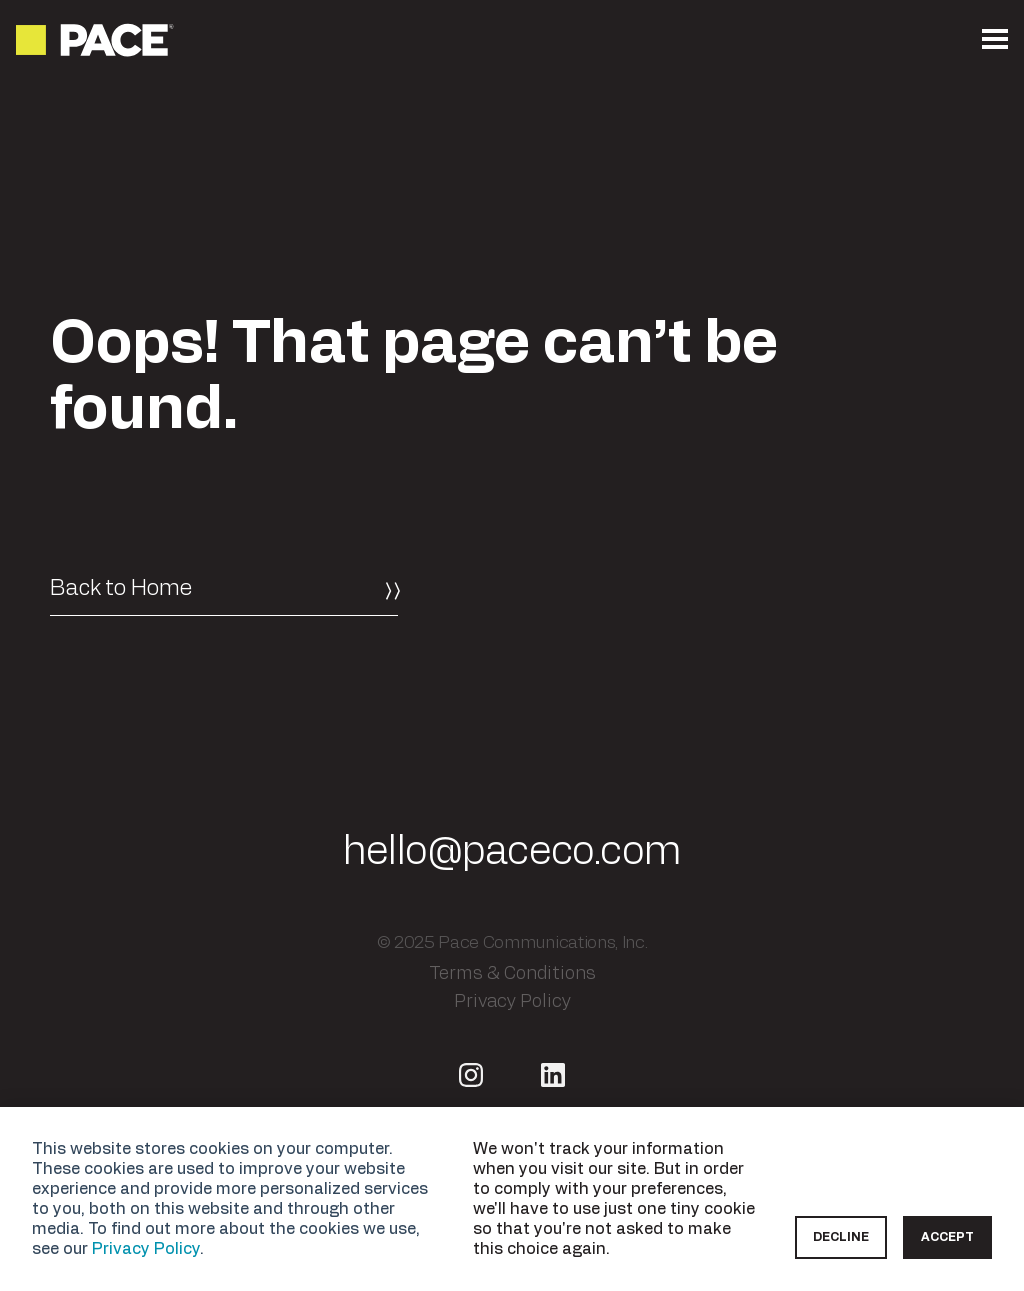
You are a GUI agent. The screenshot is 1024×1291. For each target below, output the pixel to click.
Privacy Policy (146, 1249)
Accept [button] (947, 1237)
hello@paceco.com (512, 852)
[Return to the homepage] (96, 40)
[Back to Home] (224, 589)
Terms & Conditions (512, 973)
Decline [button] (841, 1237)
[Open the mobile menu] (995, 40)
